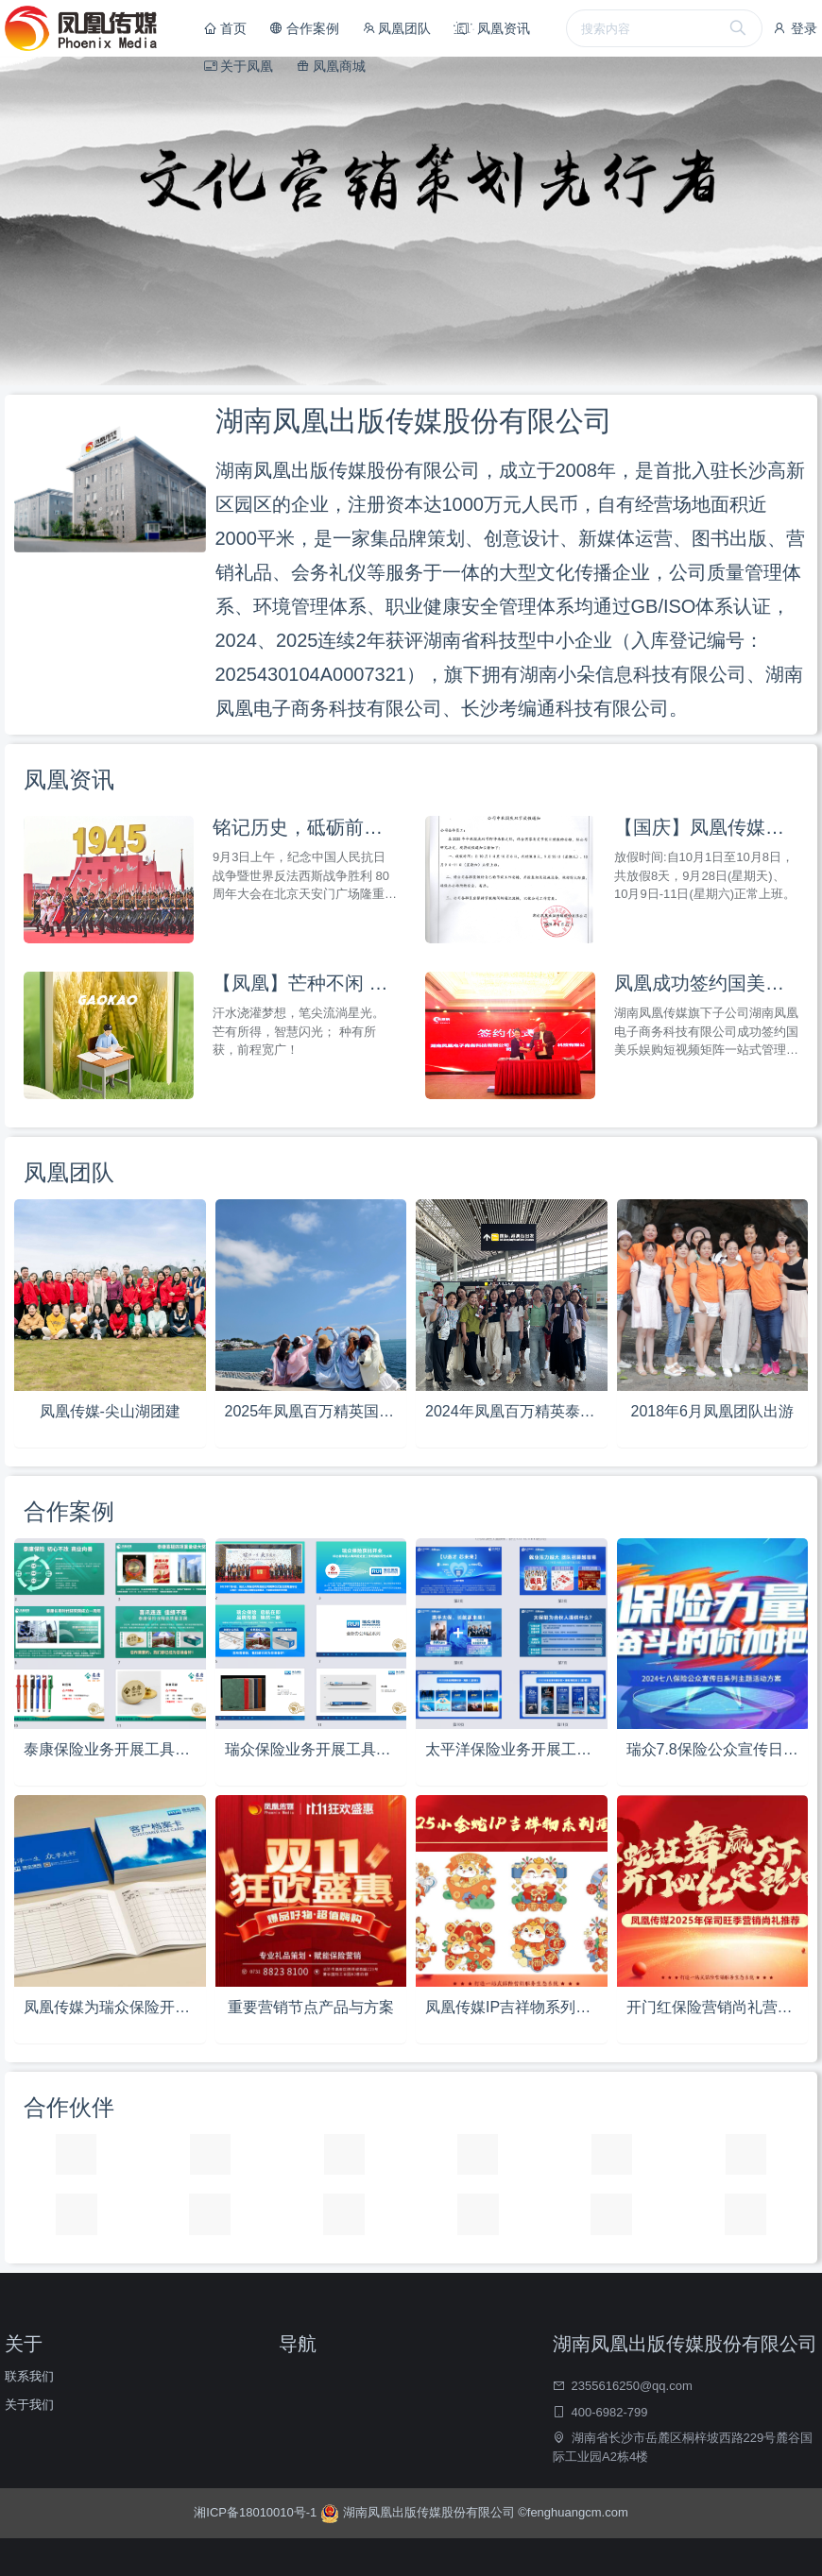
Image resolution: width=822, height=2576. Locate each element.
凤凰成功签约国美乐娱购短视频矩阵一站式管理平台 (706, 983)
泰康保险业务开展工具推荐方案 (115, 1749)
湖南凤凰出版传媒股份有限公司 (419, 2512)
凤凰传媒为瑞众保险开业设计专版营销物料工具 (115, 2007)
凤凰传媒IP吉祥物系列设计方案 (516, 2007)
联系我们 (29, 2376)
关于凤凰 (239, 66)
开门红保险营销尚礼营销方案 (717, 2007)
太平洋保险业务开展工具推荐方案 (516, 1749)
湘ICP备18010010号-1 (257, 2512)
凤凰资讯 (492, 28)
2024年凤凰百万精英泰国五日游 (516, 1411)
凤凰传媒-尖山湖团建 (110, 1411)
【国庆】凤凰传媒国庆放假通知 (706, 827)
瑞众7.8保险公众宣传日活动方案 (717, 1749)
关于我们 (29, 2405)
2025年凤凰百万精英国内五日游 (316, 1411)
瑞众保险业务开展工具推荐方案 (316, 1749)
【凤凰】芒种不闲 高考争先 (305, 983)
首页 (226, 28)
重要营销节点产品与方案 (311, 2007)
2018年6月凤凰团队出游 (713, 1411)
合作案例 (304, 28)
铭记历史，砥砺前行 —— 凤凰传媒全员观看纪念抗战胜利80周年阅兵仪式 (305, 827)
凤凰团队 (397, 28)
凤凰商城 (331, 66)
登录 (794, 28)
